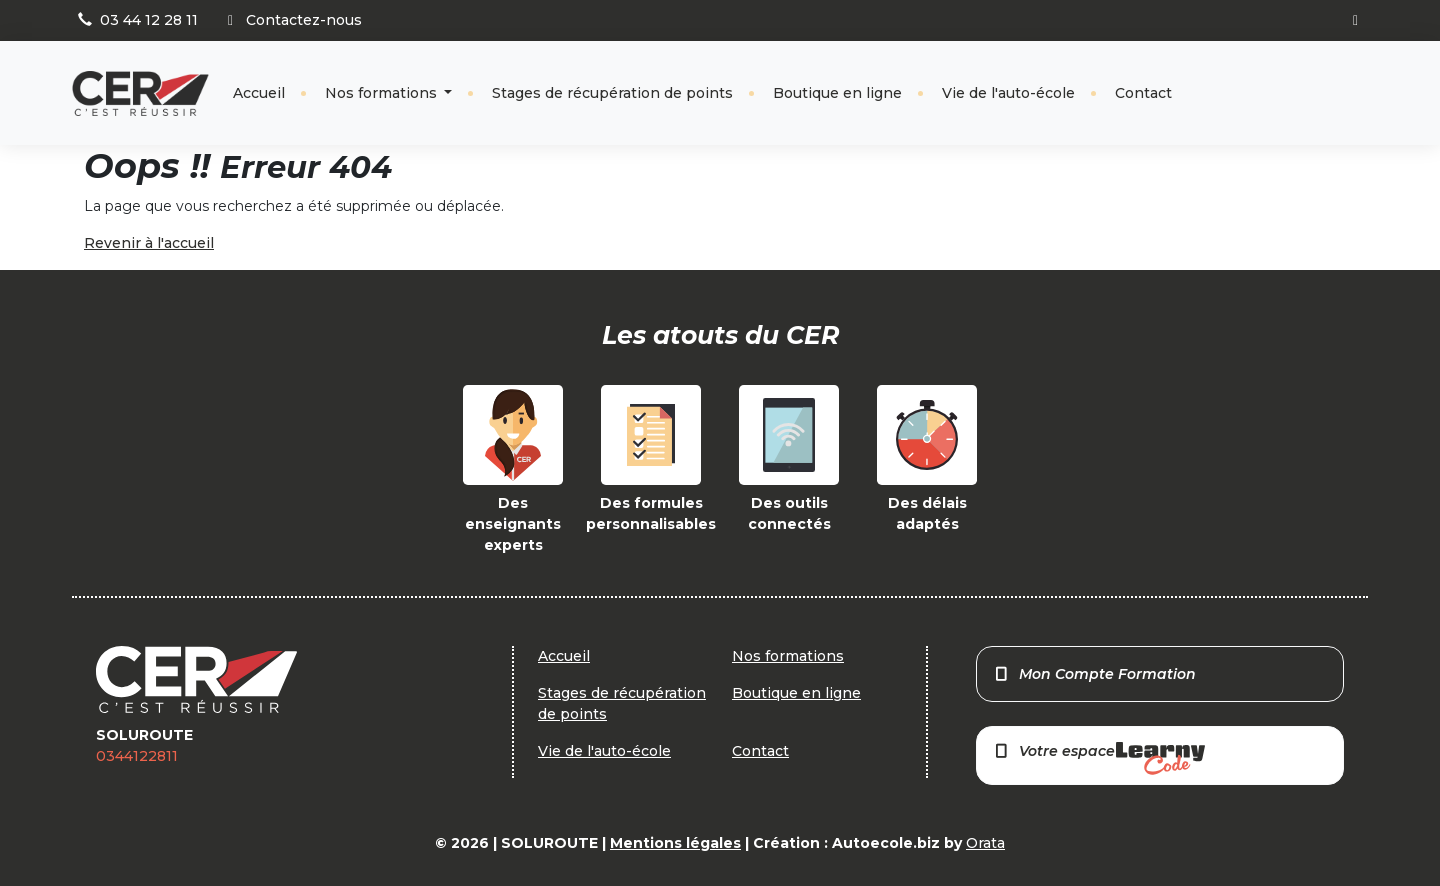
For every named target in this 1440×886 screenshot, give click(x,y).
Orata (985, 843)
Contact (1143, 93)
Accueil (259, 93)
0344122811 (137, 756)
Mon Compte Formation (1094, 674)
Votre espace (1099, 758)
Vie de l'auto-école (1008, 93)
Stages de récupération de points (612, 93)
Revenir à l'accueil (149, 243)
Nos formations (383, 93)
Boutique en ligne (837, 93)
